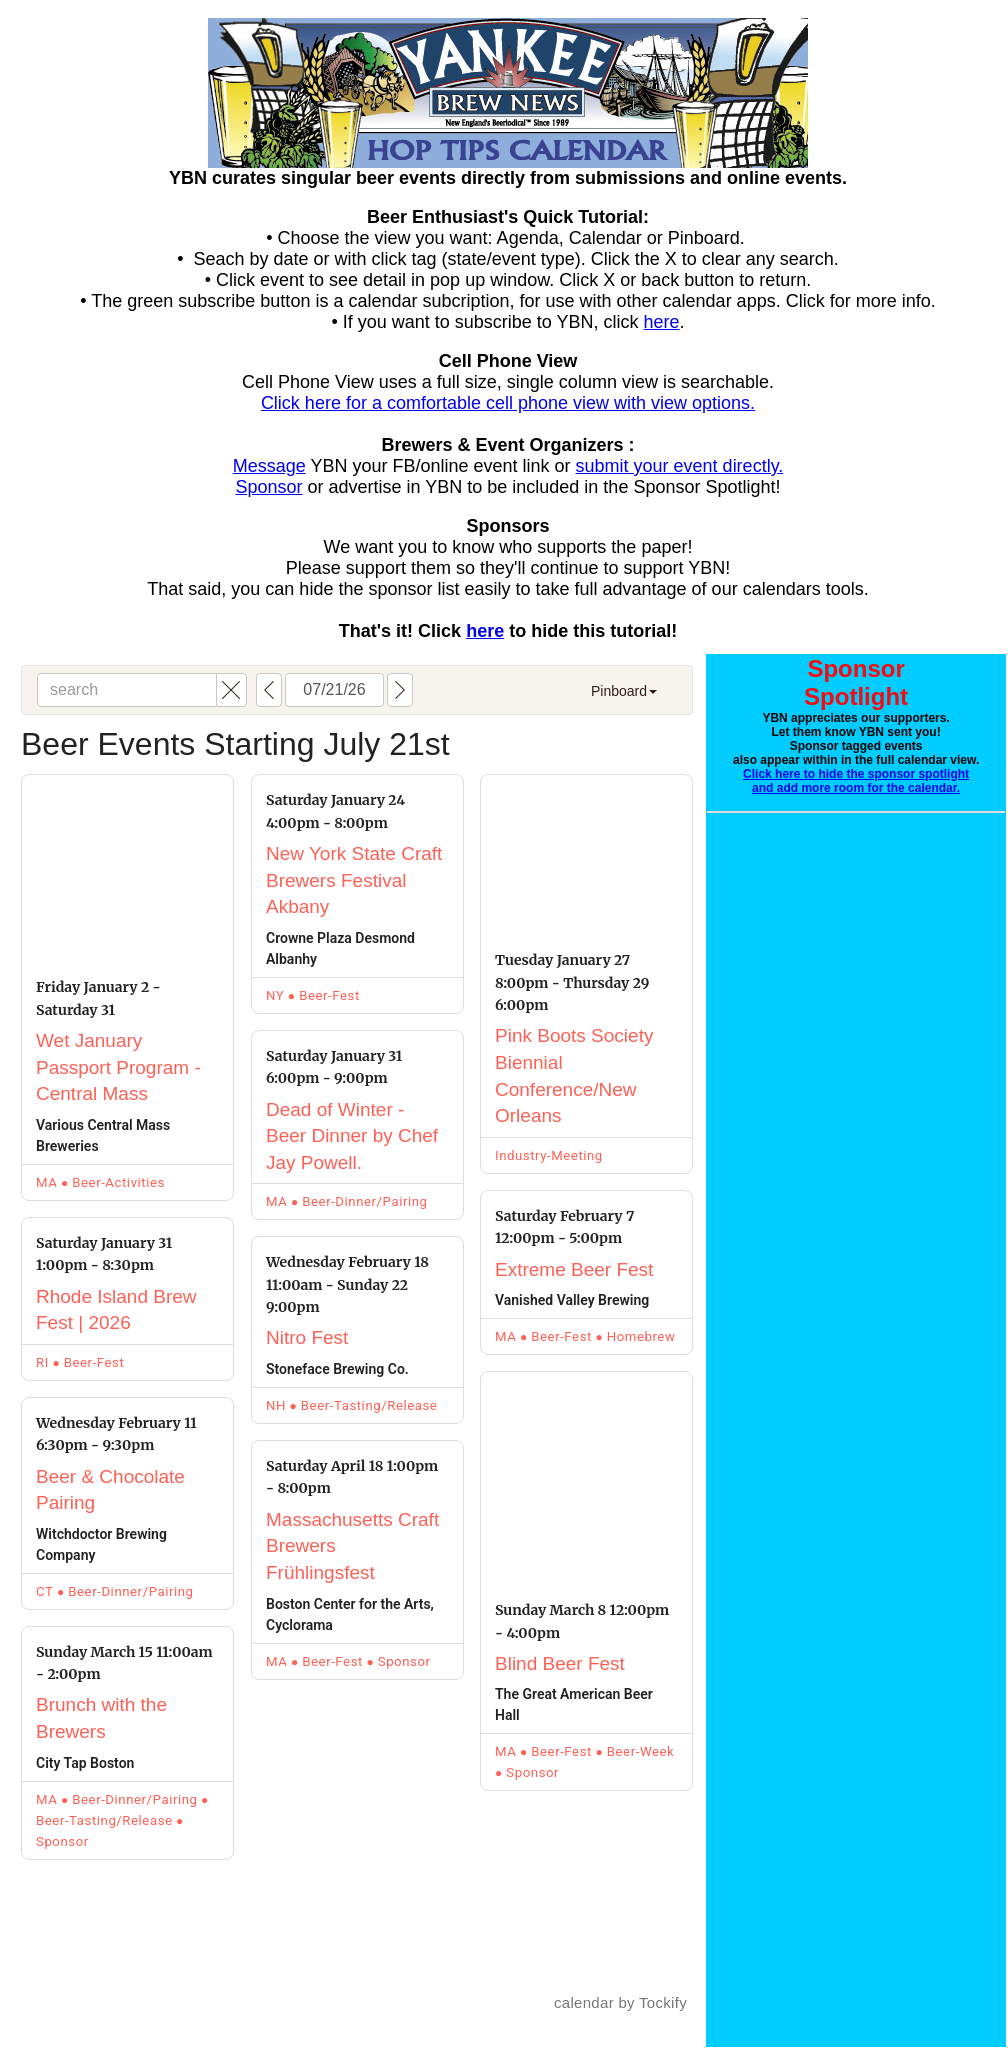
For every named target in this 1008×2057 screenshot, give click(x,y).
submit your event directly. (680, 466)
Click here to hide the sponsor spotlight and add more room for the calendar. (856, 781)
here (662, 322)
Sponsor (268, 487)
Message (269, 466)
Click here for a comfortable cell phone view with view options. (508, 403)
